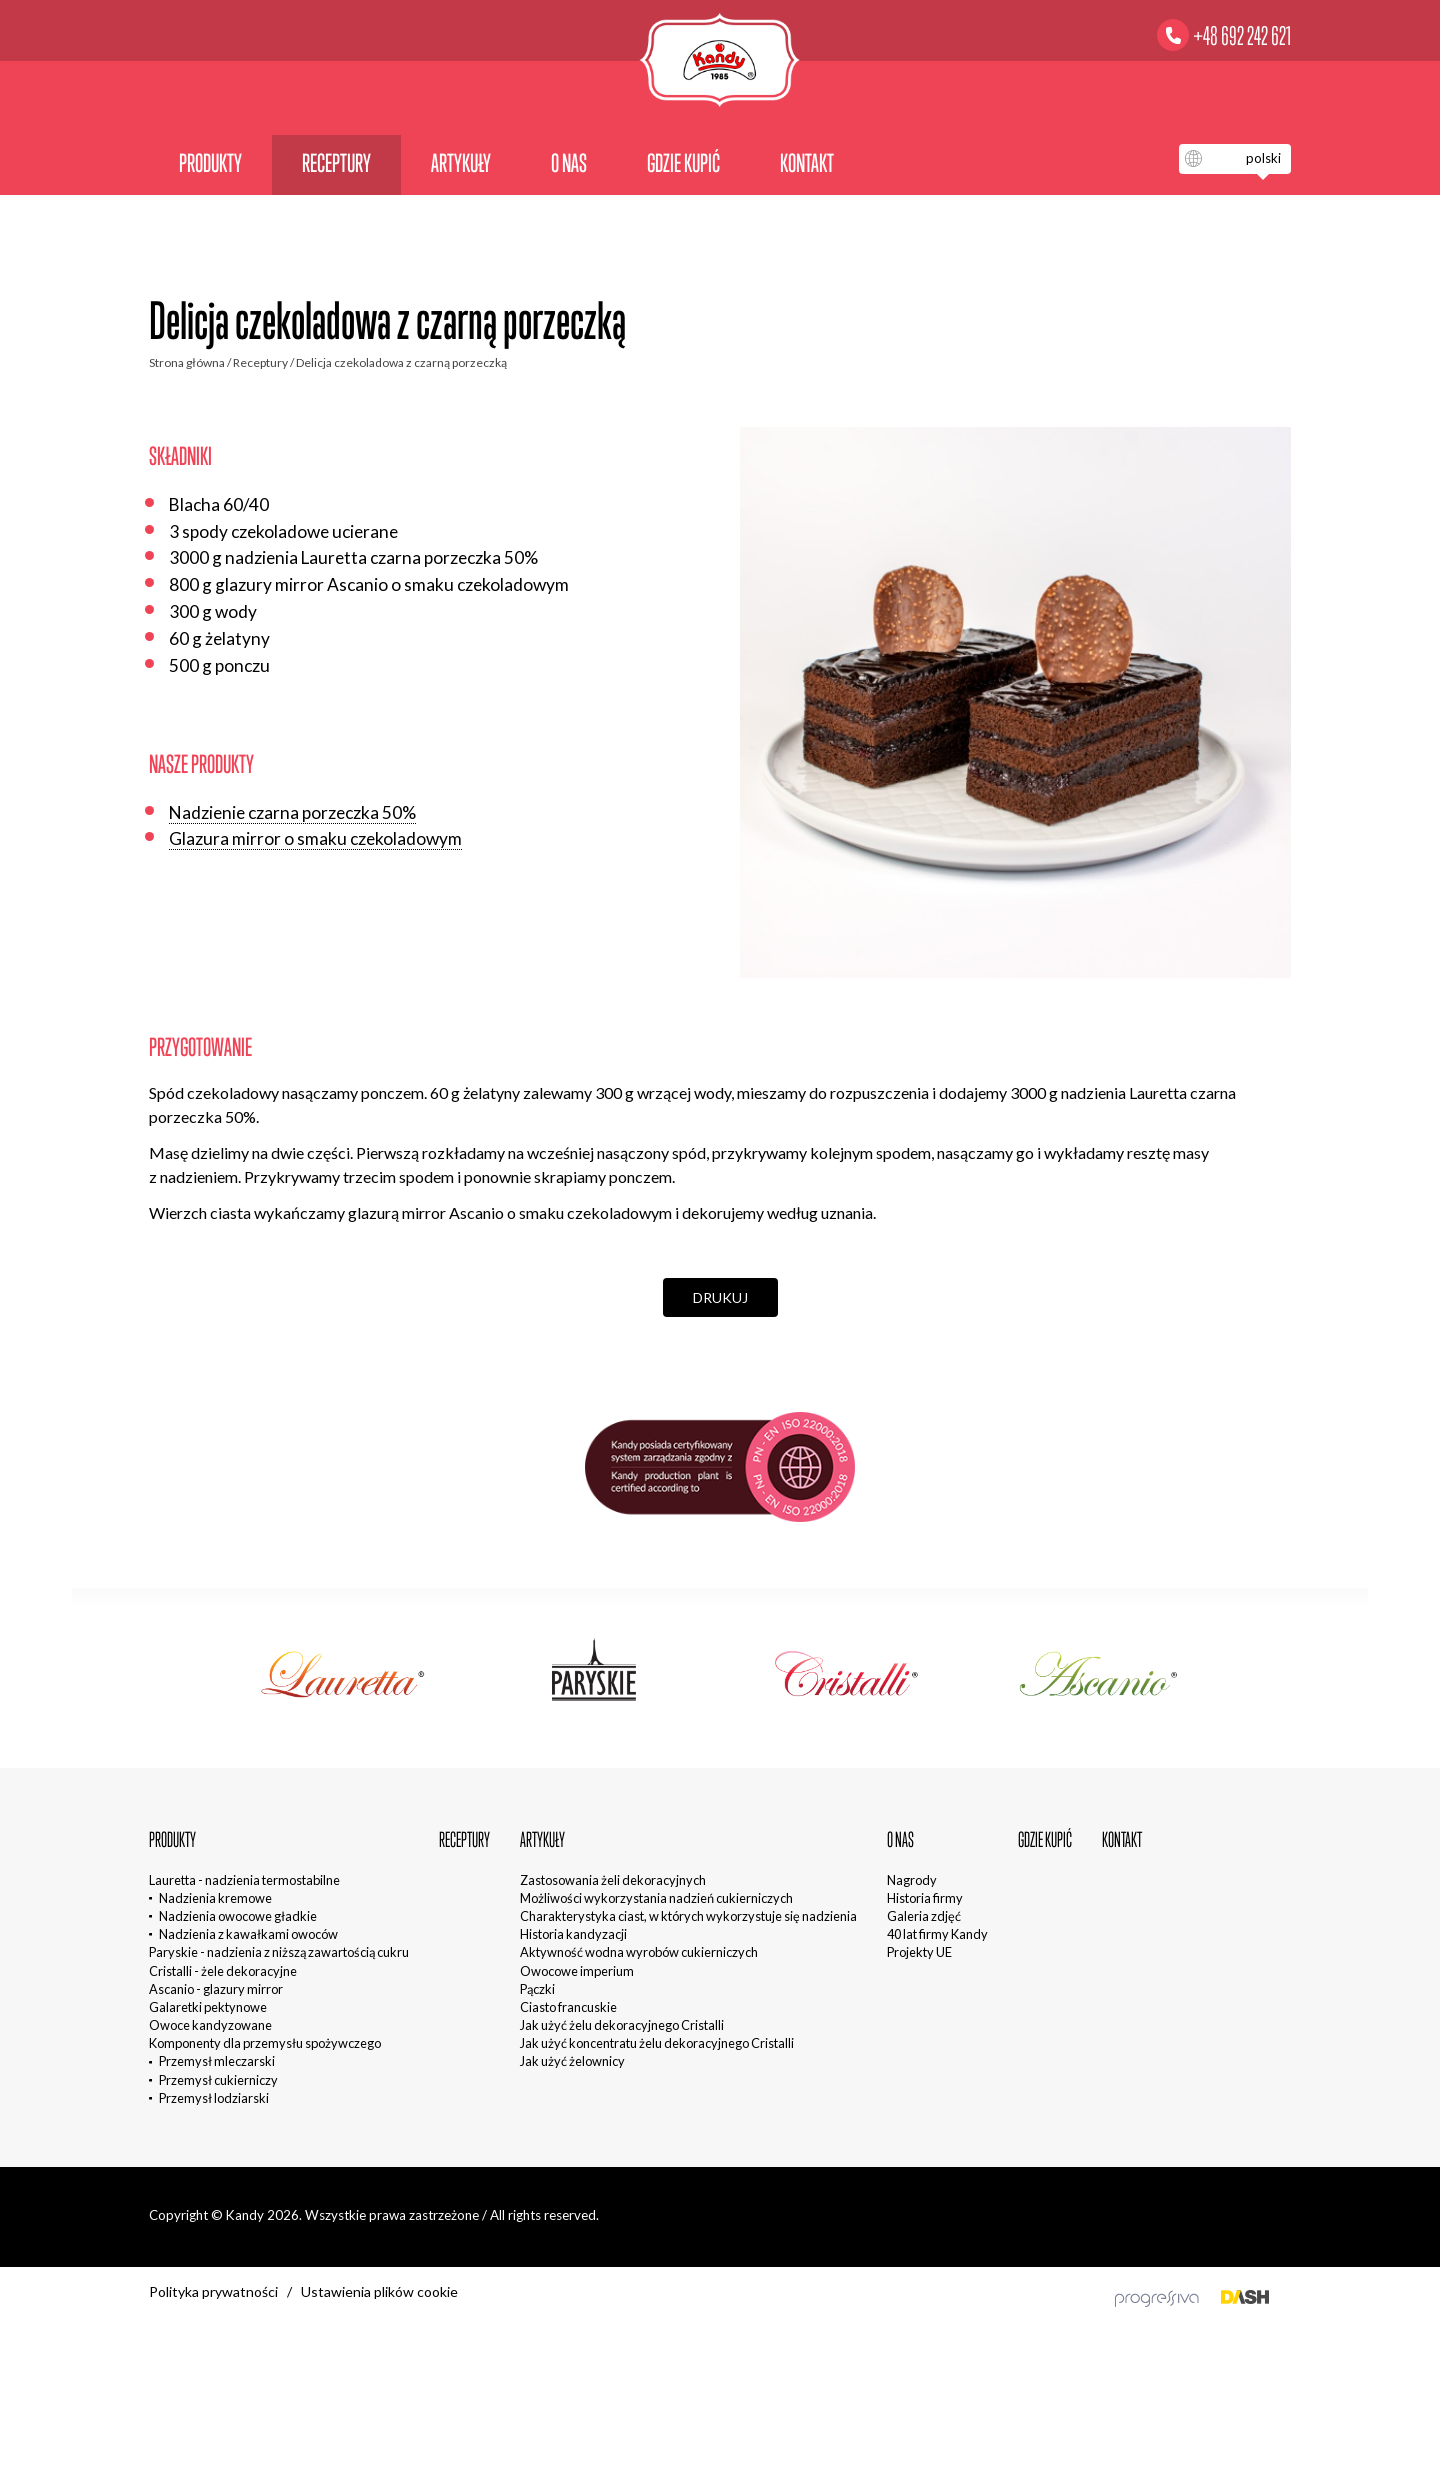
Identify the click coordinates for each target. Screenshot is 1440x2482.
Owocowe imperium (577, 1971)
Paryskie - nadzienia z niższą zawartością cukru (279, 1952)
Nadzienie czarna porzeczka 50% (292, 812)
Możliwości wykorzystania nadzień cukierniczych (656, 1898)
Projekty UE (919, 1952)
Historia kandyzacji (573, 1934)
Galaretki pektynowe (208, 2007)
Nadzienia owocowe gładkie (238, 1916)
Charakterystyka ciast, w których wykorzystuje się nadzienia (688, 1916)
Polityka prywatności (213, 2291)
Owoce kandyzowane (210, 2025)
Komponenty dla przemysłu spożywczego (265, 2043)
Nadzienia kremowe (215, 1898)
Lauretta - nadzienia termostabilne (244, 1880)
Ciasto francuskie (568, 2007)
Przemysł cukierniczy (218, 2080)
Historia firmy (925, 1898)
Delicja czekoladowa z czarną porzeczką (401, 362)
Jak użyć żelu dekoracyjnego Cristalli (622, 2025)
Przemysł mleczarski (217, 2061)
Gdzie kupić (683, 163)
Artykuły (461, 163)
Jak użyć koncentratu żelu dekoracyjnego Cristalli (657, 2043)
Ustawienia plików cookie (379, 2291)
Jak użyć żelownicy (572, 2061)
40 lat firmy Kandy (937, 1934)
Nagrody (912, 1880)
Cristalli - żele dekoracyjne (223, 1971)
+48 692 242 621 (1242, 36)
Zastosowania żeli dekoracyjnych (613, 1880)
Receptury (336, 163)
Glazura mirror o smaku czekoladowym (315, 838)
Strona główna (187, 362)
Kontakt (807, 163)
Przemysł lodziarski (214, 2098)
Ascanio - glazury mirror (216, 1989)
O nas (569, 163)
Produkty (210, 163)
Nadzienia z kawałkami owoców (248, 1934)
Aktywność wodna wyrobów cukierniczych (639, 1952)
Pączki (537, 1989)
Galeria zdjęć (924, 1916)
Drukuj (720, 1297)
